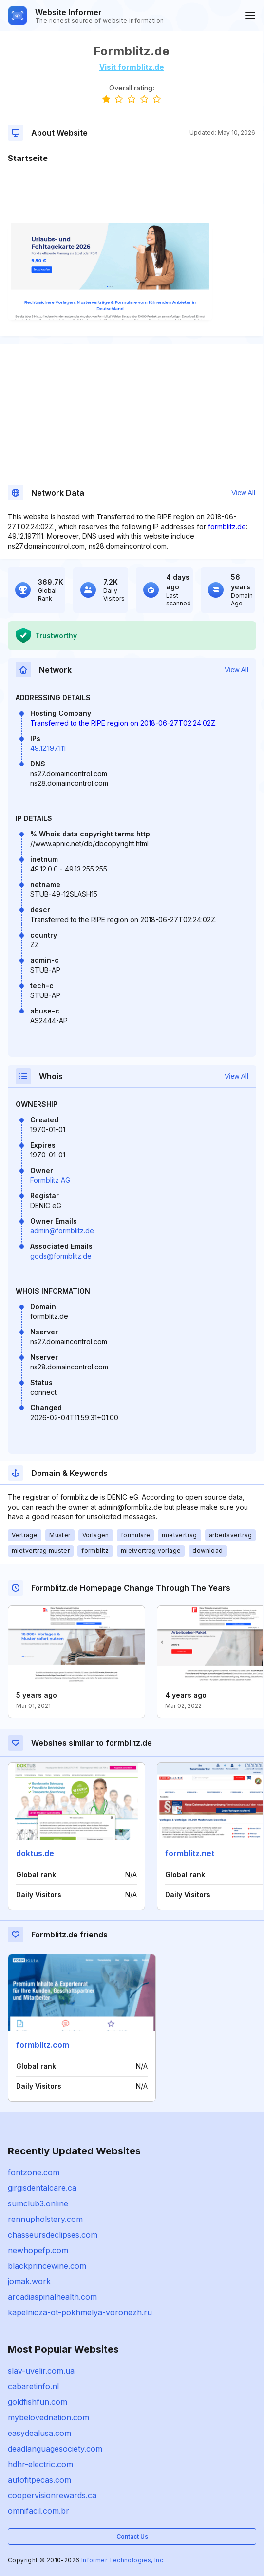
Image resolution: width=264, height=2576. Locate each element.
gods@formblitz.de (61, 1256)
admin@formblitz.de (62, 1230)
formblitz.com (42, 2045)
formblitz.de (227, 526)
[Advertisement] (131, 193)
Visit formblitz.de (131, 66)
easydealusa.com (39, 2433)
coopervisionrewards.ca (52, 2495)
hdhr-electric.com (40, 2464)
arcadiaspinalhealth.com (52, 2297)
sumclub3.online (38, 2203)
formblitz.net (189, 1853)
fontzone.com (33, 2172)
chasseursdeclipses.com (52, 2234)
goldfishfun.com (37, 2402)
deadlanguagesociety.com (55, 2448)
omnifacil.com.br (38, 2511)
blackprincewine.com (47, 2266)
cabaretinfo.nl (33, 2386)
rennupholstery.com (45, 2219)
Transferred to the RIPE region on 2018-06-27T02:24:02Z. (123, 723)
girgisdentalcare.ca (42, 2188)
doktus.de (35, 1853)
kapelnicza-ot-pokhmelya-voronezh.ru (80, 2312)
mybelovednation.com (48, 2417)
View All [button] (243, 493)
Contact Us (132, 2536)
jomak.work (29, 2281)
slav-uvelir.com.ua (41, 2371)
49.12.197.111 (48, 748)
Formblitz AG (50, 1180)
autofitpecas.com (39, 2480)
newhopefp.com (38, 2250)
